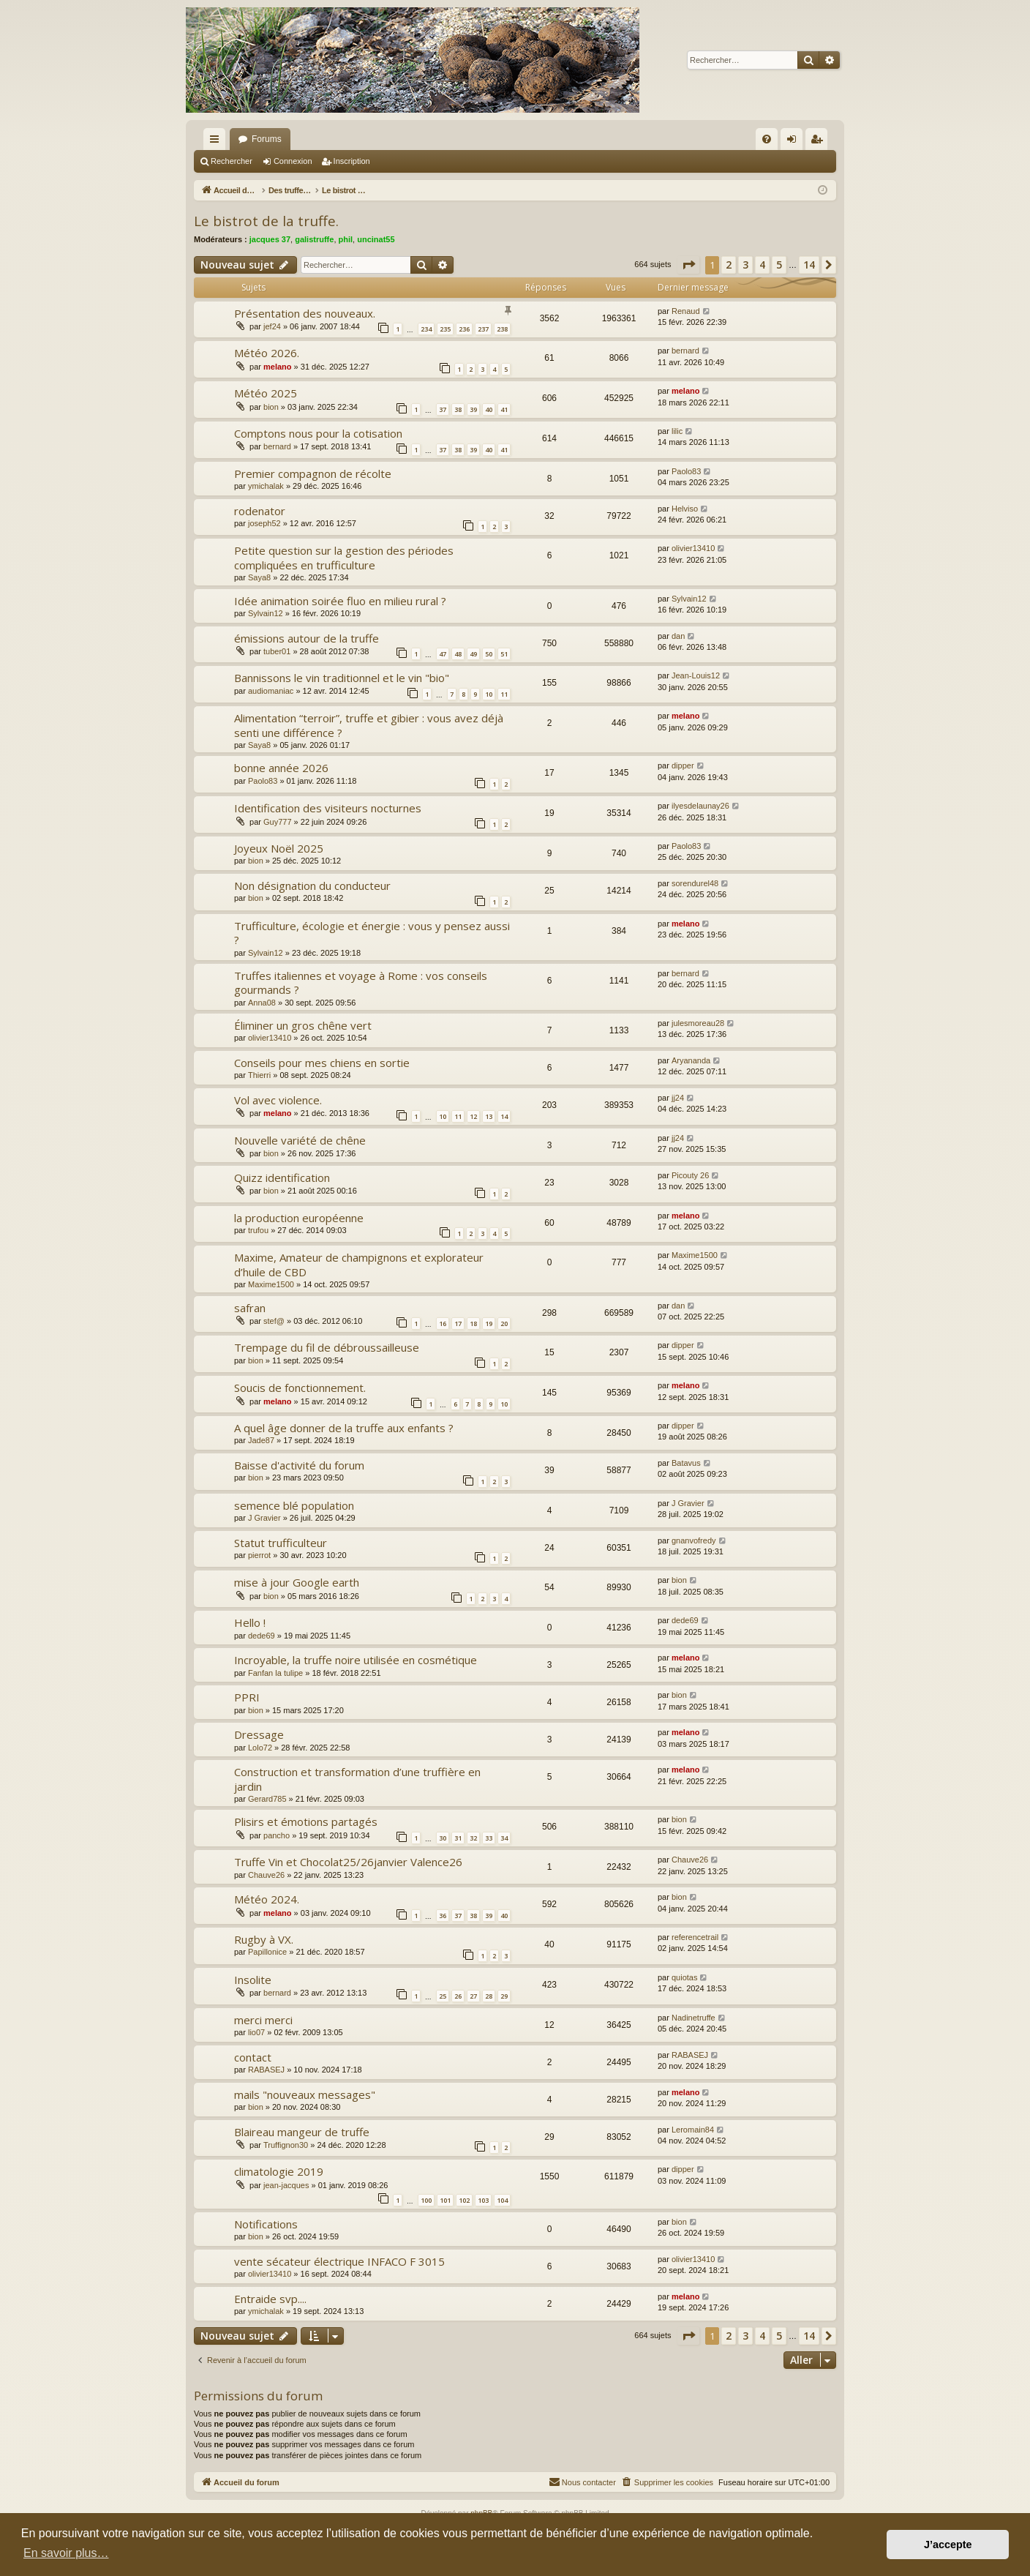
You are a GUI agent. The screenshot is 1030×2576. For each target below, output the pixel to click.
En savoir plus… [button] (66, 2553)
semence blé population (294, 1505)
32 (473, 1838)
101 (445, 2200)
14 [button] (809, 265)
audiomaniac (270, 690)
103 (483, 2200)
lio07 (256, 2032)
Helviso (685, 508)
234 (426, 329)
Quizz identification (282, 1177)
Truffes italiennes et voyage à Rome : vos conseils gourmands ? (360, 982)
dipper (683, 765)
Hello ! (250, 1622)
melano (277, 366)
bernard (685, 350)
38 (458, 409)
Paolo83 (686, 471)
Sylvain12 (265, 613)
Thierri (259, 1075)
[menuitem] (767, 139)
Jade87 (261, 1440)
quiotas (684, 1977)
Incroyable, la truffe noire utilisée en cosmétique (355, 1659)
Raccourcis (217, 142)
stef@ (274, 1321)
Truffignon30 (285, 2145)
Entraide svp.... (270, 2298)
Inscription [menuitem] (819, 142)
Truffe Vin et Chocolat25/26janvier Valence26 (348, 1861)
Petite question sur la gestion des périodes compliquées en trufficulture (344, 557)
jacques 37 (269, 239)
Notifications (266, 2224)
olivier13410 (693, 548)
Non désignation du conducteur (312, 885)
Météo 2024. (266, 1899)
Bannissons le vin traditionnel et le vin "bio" (341, 677)
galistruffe (314, 239)
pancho (276, 1835)
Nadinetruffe (693, 2017)
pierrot (259, 1555)
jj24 (678, 1097)
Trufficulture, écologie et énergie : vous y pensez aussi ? (372, 932)
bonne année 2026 (281, 767)
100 (426, 2200)
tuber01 (276, 651)
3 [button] (745, 265)
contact (252, 2057)
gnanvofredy (694, 1540)
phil (346, 239)
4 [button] (762, 265)
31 (458, 1838)
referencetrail (695, 1937)
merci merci (263, 2019)
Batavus (686, 1463)
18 (473, 1323)
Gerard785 (267, 1798)
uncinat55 (375, 239)
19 (488, 1323)
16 (442, 1323)
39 (473, 409)
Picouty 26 (690, 1175)
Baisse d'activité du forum (299, 1465)
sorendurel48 (695, 883)
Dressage (259, 1734)
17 (458, 1323)
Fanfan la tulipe (275, 1673)
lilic (677, 431)
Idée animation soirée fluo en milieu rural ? (340, 601)
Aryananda (691, 1060)
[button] (688, 265)
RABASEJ (266, 2069)
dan (678, 636)
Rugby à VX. (263, 1939)
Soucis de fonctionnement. (300, 1387)
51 (504, 654)
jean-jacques (286, 2185)
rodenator (259, 510)
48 (458, 654)
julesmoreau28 (698, 1023)
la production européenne (299, 1217)
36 (442, 1915)
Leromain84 (693, 2129)
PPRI (247, 1697)
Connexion (293, 161)
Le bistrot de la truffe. (266, 221)
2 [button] (729, 265)
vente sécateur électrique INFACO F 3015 (339, 2261)
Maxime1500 (271, 1284)
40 (488, 409)
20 (504, 1323)
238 (502, 329)
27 (473, 1996)
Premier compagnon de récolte (312, 473)
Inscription (352, 161)
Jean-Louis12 (696, 675)
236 (464, 329)
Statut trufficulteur (280, 1542)
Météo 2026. (266, 352)
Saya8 (259, 577)
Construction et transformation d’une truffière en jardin (357, 1778)
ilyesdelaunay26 (700, 805)
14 (504, 1116)
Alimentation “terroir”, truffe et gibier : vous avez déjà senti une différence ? (368, 725)
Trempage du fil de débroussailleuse (326, 1347)
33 (488, 1838)
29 (504, 1996)
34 (504, 1838)
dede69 (261, 1635)
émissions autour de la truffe (306, 638)
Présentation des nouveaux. (304, 313)
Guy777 (277, 821)
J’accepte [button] (948, 2544)
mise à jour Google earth (296, 1582)
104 (502, 2200)
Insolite (252, 1979)
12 (473, 1116)
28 (488, 1996)
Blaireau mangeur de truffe (301, 2131)
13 (488, 1116)
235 (445, 329)
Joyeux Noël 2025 (278, 848)
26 (458, 1996)
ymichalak (266, 486)
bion (271, 406)
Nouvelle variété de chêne (300, 1140)
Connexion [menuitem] (794, 142)
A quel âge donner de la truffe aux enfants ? (344, 1427)
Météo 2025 (265, 393)
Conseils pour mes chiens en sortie (322, 1062)
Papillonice (267, 1951)
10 (488, 694)
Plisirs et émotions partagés (305, 1821)
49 (473, 654)
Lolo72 (260, 1747)
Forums (267, 139)
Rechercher (231, 161)
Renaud (686, 311)
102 (464, 2200)
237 (483, 329)
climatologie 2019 (278, 2171)
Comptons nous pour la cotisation (318, 433)
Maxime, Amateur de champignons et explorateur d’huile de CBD (359, 1264)
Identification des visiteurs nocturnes (327, 808)
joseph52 (264, 523)
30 (442, 1838)
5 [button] (779, 265)
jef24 (272, 326)
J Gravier (264, 1517)
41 (504, 409)
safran (250, 1307)
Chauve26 (266, 1875)
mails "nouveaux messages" (304, 2094)
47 (442, 654)
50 (488, 654)
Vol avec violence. (278, 1100)
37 (442, 409)
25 (442, 1996)
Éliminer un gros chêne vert (303, 1025)
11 (504, 694)
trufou (258, 1230)
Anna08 (262, 1002)
